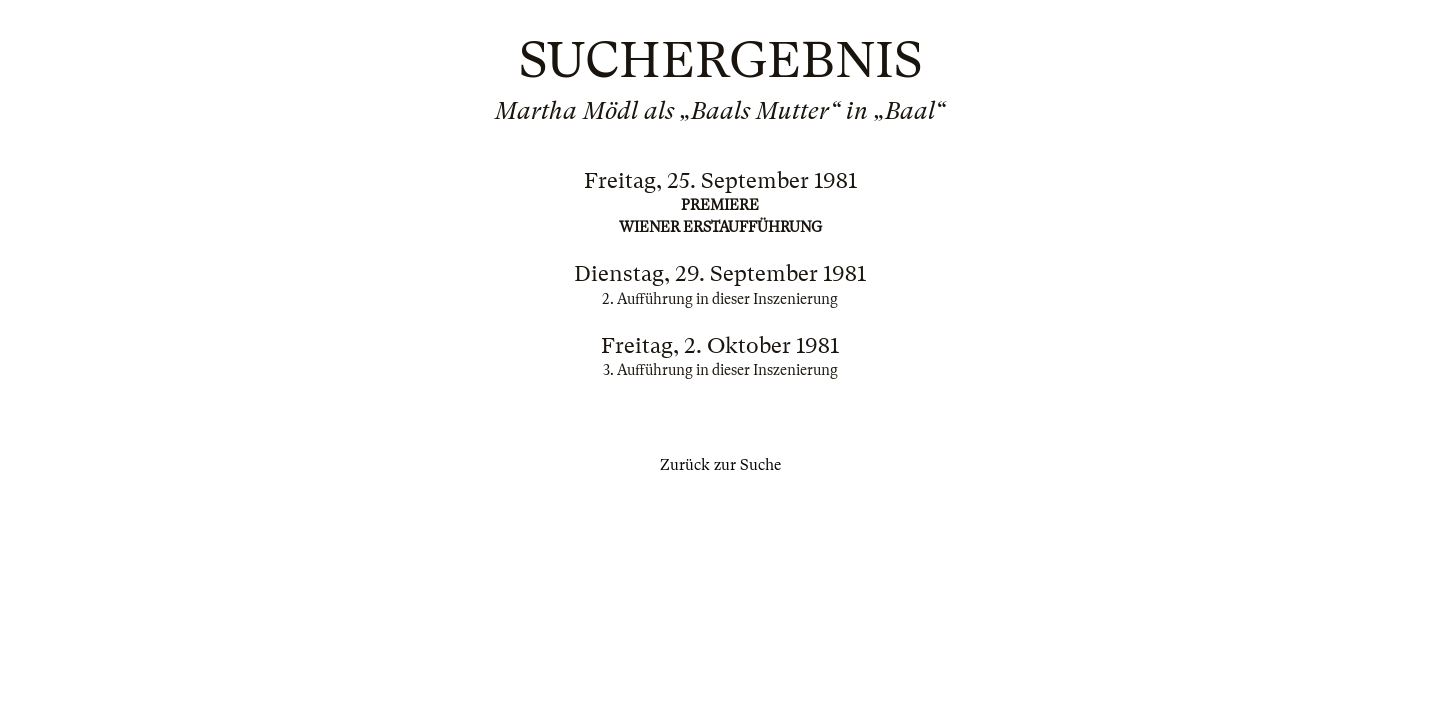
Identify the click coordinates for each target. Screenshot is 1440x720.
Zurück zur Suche (720, 465)
